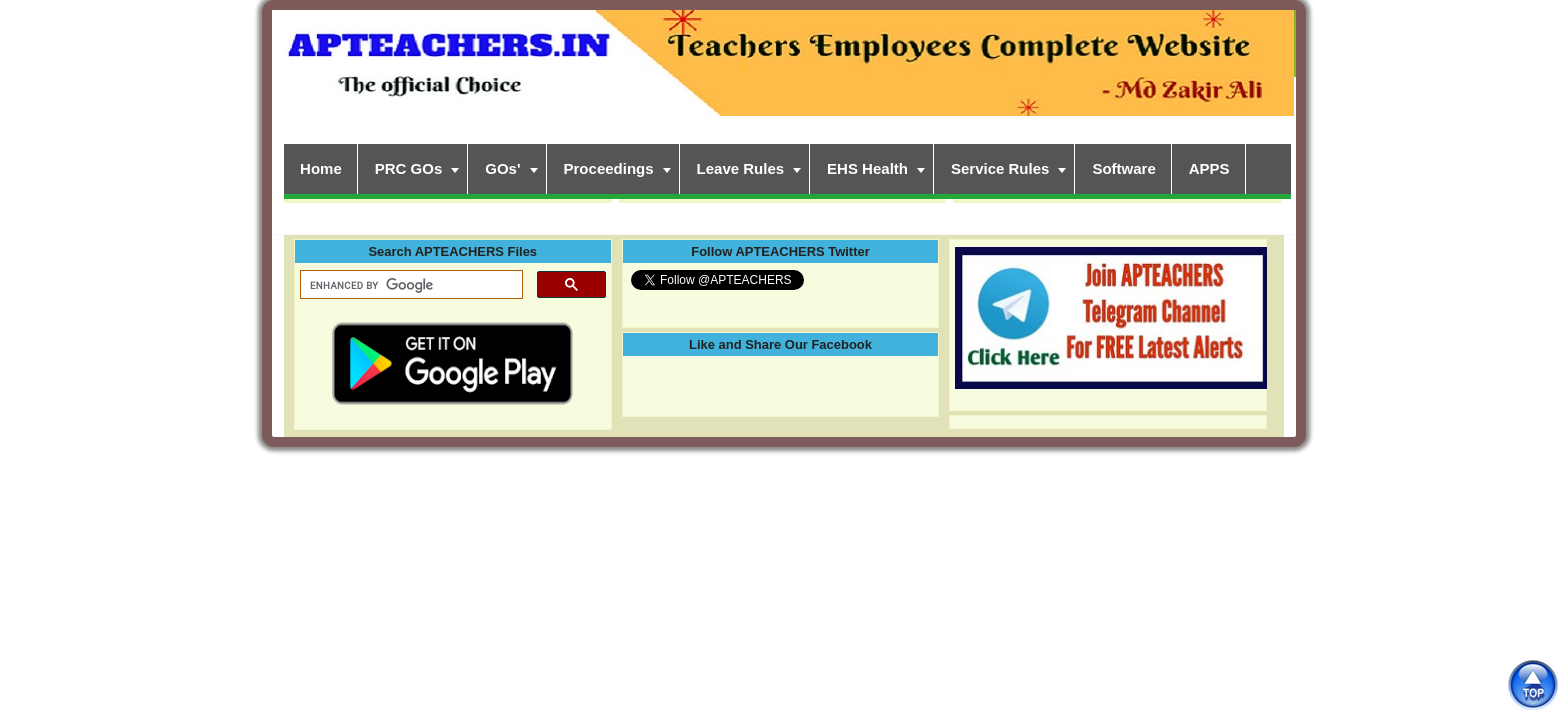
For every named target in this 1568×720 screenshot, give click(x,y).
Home (321, 168)
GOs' (502, 168)
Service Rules (1000, 168)
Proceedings (609, 168)
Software (1123, 168)
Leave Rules (741, 168)
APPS (1209, 168)
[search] (409, 285)
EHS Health (867, 168)
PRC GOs (409, 168)
